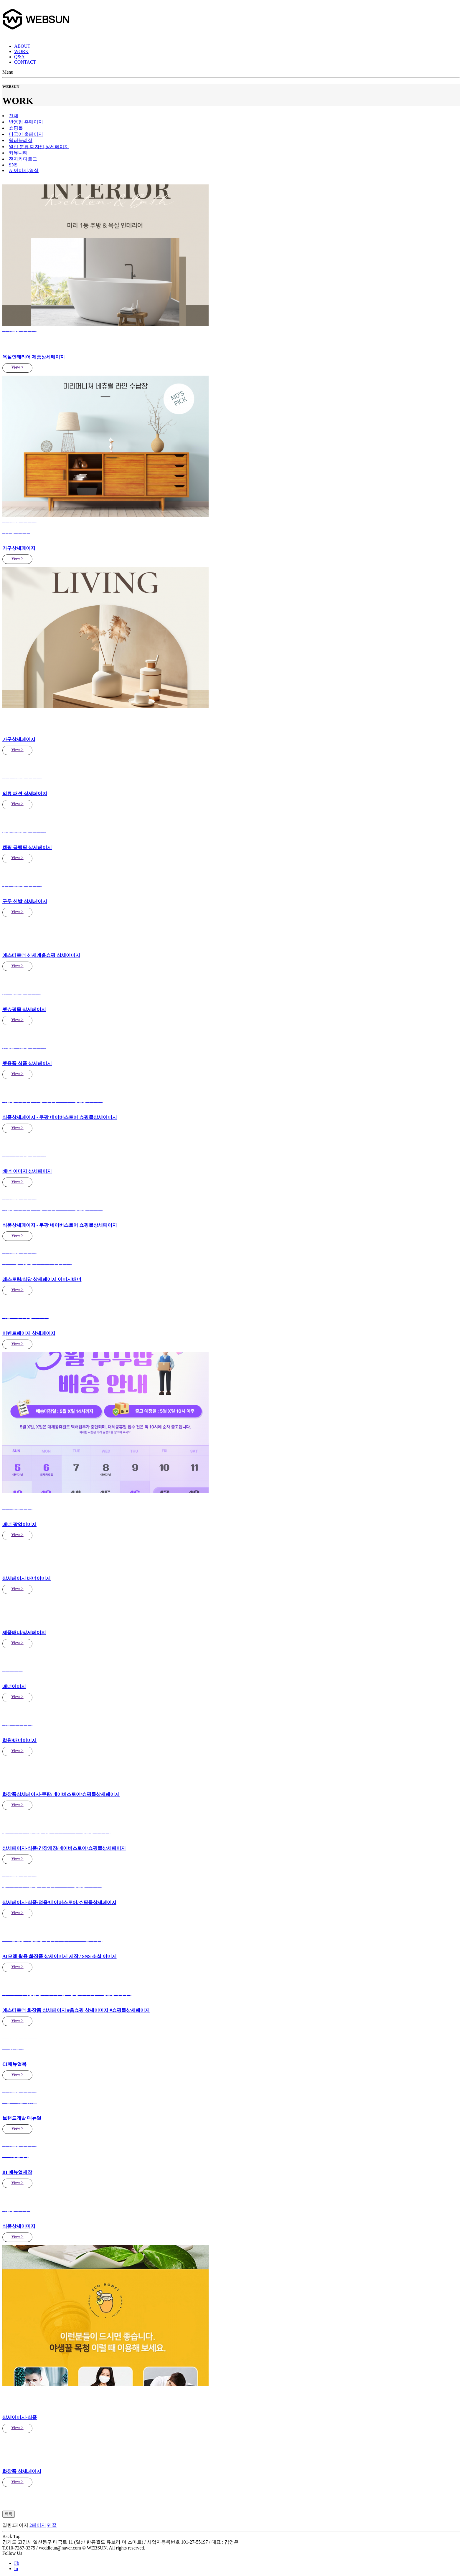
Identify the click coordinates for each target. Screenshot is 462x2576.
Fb (16, 2563)
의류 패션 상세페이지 (24, 793)
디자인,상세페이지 (39, 146)
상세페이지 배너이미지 (26, 1578)
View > (17, 367)
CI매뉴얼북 (14, 2064)
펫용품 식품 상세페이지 (27, 1063)
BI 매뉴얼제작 (17, 2172)
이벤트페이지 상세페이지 (28, 1333)
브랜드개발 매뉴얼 (21, 2118)
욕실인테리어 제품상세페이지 (33, 356)
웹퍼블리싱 (20, 140)
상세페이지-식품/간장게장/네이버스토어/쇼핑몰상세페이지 (64, 1848)
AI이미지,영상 (24, 170)
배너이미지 (14, 1686)
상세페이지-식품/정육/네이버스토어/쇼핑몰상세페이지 (59, 1902)
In (16, 2568)
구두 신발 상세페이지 (24, 901)
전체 (13, 115)
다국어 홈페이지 (26, 134)
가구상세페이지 (18, 548)
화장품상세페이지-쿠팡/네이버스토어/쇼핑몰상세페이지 (61, 1794)
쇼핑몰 (16, 128)
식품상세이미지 (18, 2226)
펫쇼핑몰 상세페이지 (24, 1009)
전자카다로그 (23, 158)
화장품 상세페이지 (21, 2471)
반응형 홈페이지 (26, 121)
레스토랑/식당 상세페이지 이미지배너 (41, 1279)
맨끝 (52, 2525)
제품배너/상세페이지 (24, 1632)
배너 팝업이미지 (19, 1524)
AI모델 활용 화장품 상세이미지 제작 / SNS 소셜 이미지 (59, 1956)
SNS (13, 164)
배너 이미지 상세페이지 (27, 1171)
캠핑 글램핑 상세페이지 (27, 847)
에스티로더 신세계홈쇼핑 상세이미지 (41, 955)
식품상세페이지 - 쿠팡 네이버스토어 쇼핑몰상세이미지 (59, 1117)
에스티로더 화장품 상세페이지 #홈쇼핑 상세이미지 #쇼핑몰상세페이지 (76, 2010)
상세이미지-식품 (19, 2417)
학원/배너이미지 (19, 1740)
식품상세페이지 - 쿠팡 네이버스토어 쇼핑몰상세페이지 (59, 1225)
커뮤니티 (18, 152)
